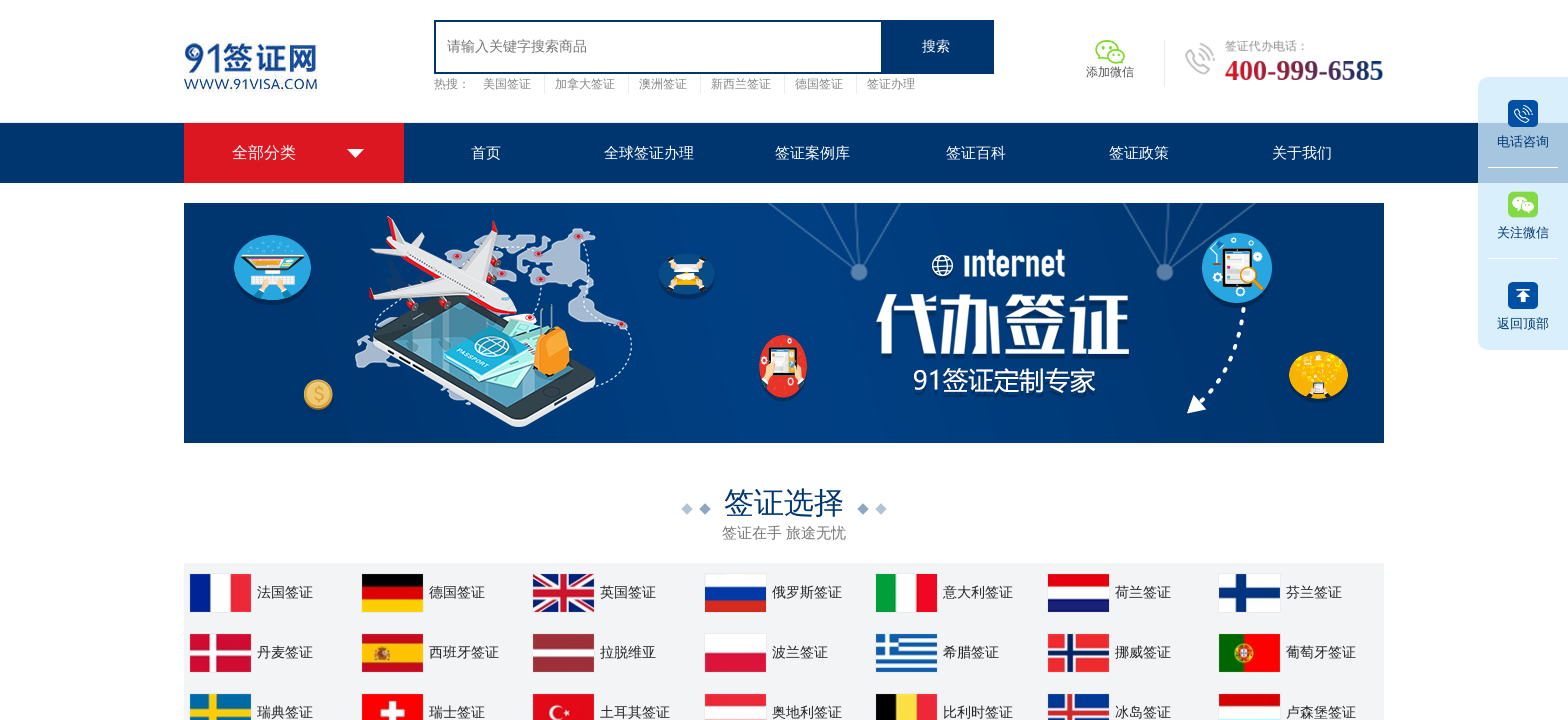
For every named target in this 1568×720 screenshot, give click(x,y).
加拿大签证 (585, 84)
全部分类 (264, 152)
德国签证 (819, 84)
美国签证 (507, 84)
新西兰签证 (741, 84)
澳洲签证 (663, 84)
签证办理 (891, 84)
